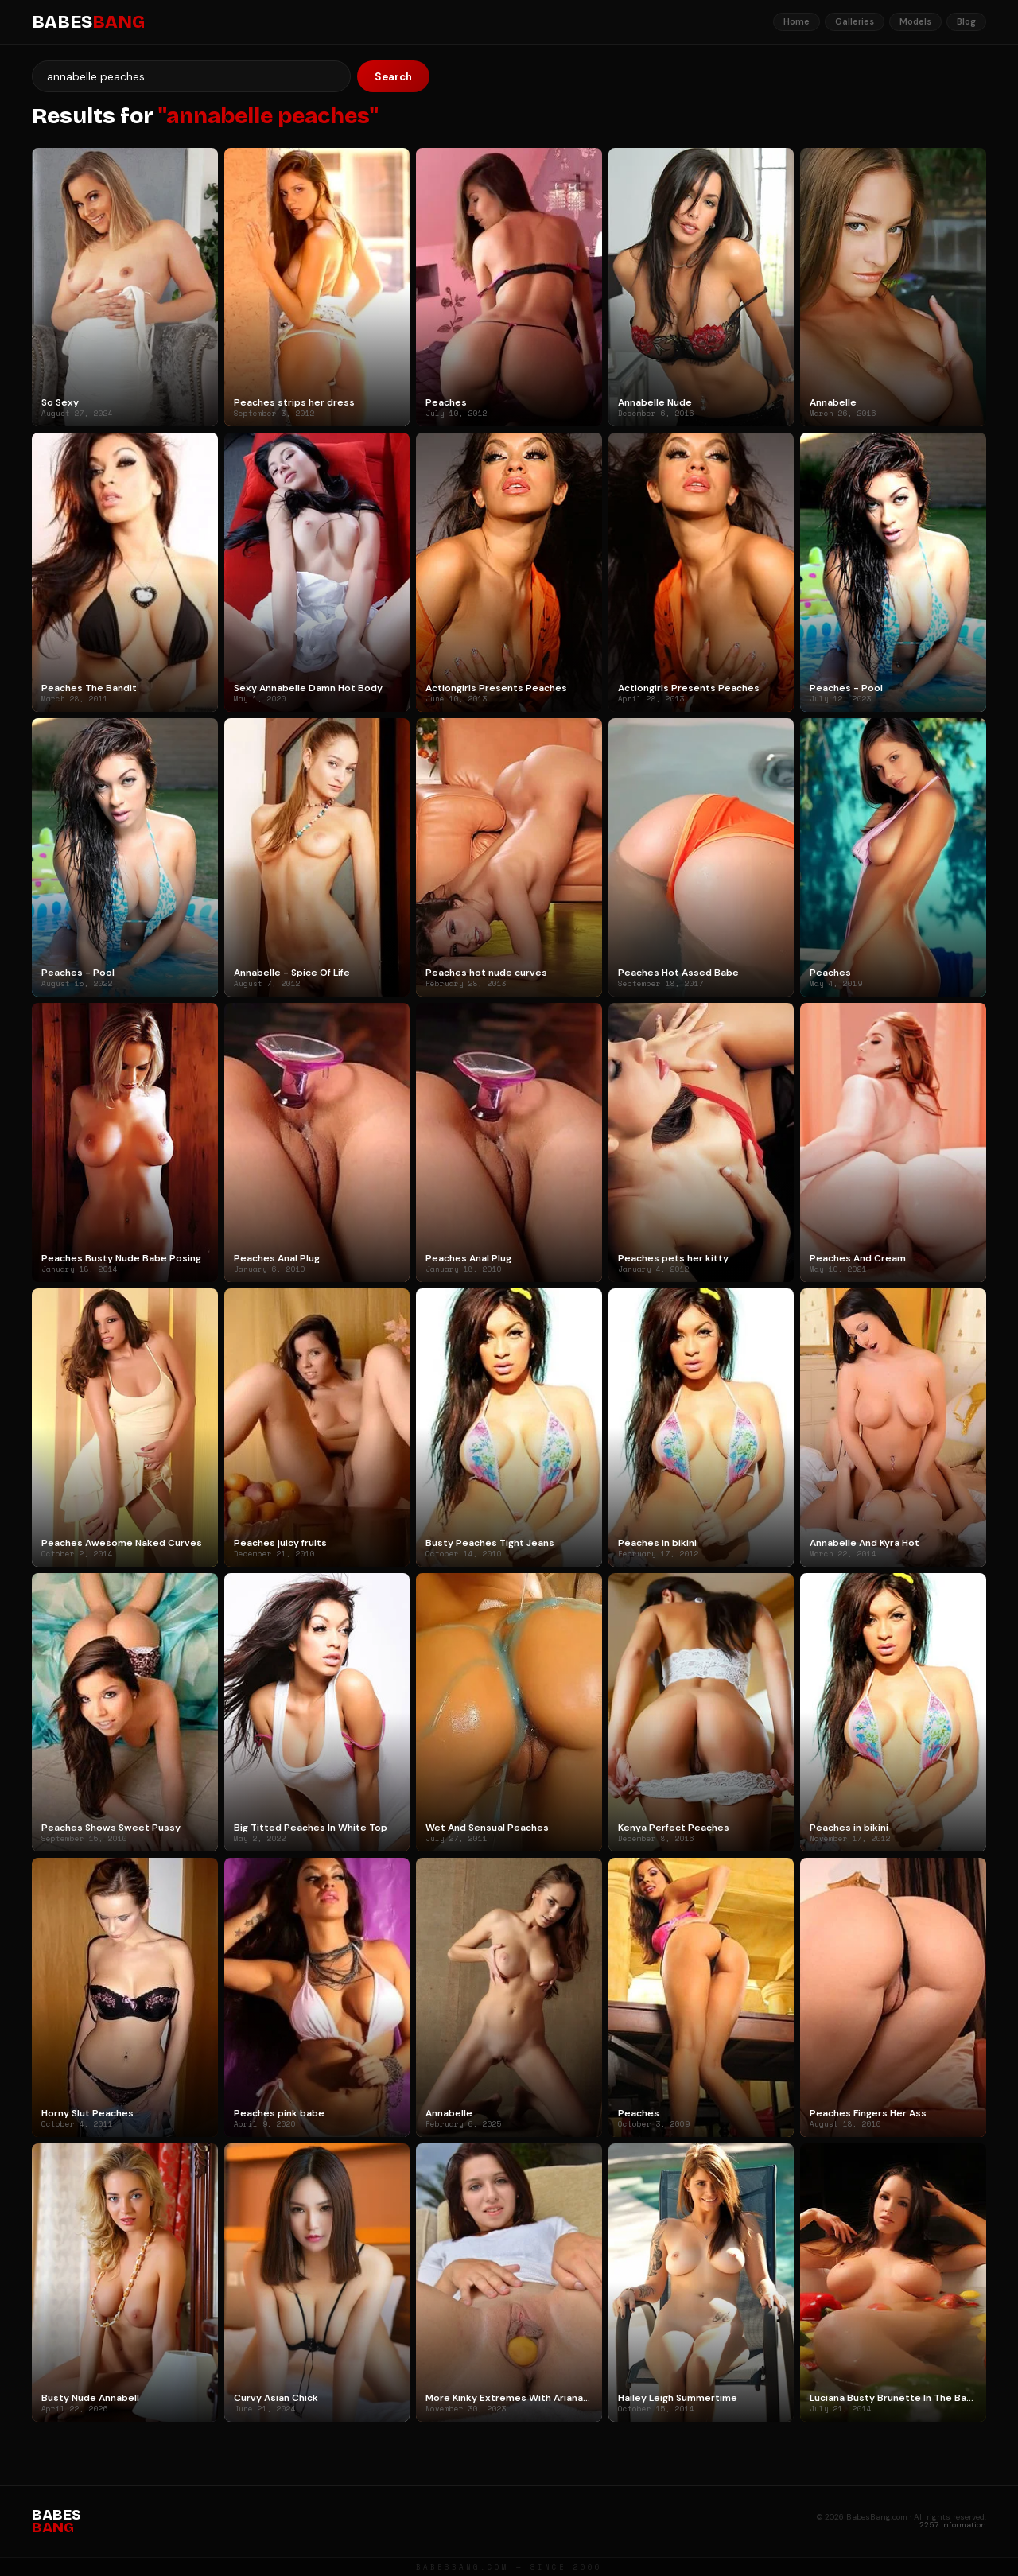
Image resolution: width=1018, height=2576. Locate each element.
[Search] (191, 76)
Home (796, 21)
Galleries (854, 21)
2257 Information (952, 2525)
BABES (88, 22)
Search (393, 77)
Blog (966, 21)
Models (915, 21)
